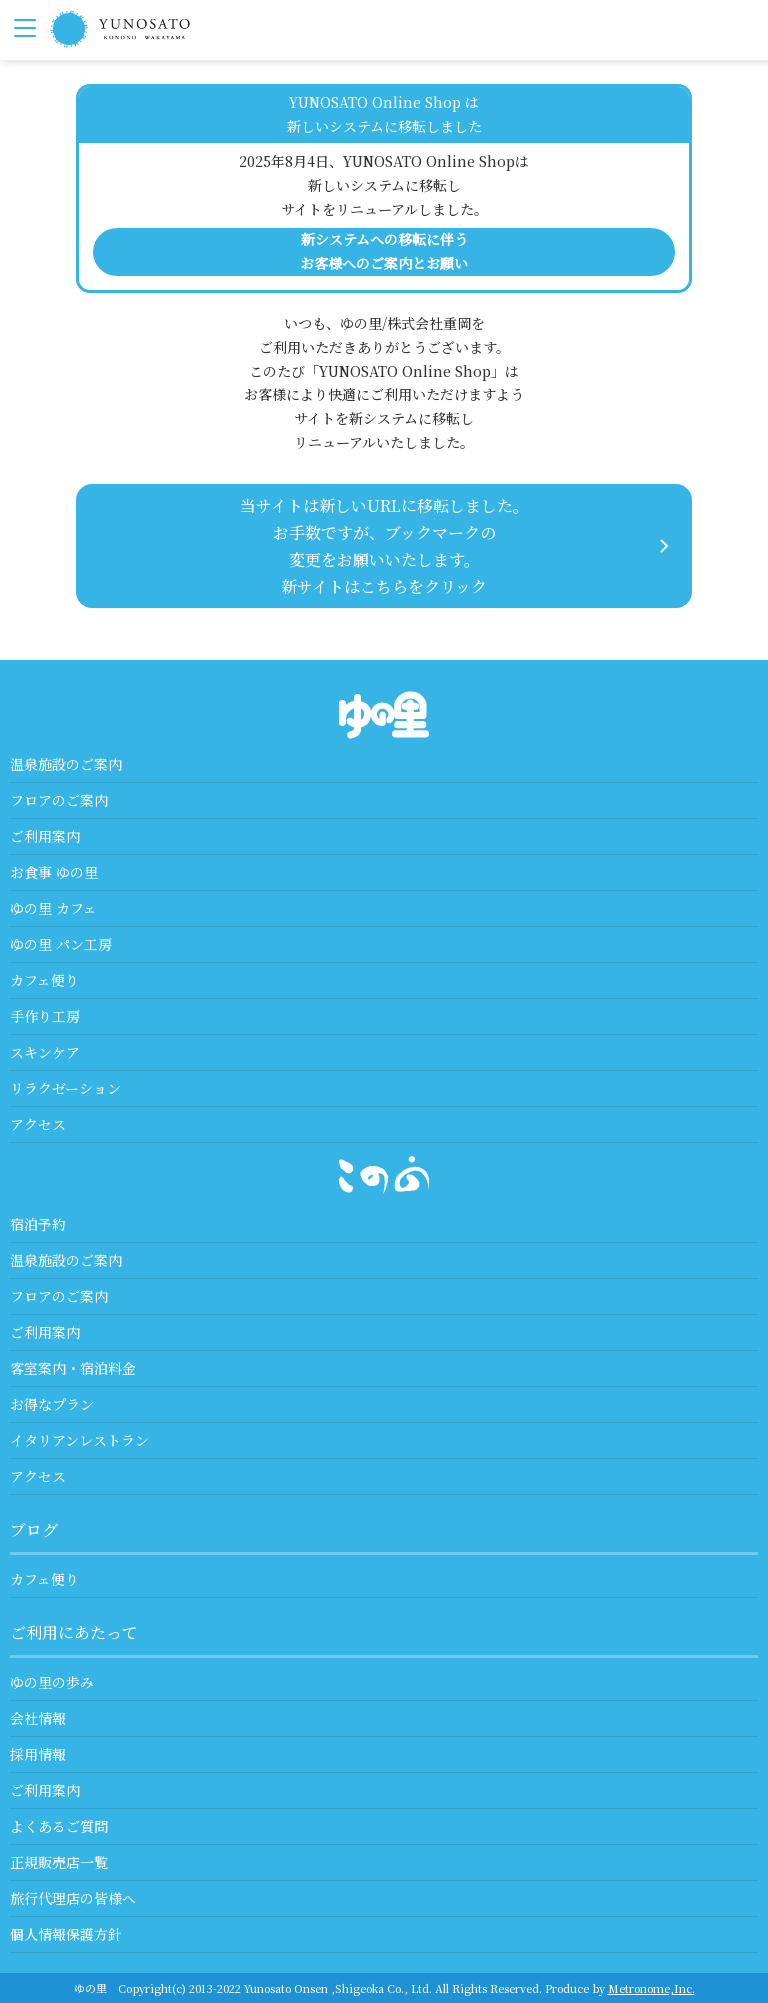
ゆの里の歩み (52, 1682)
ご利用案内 (45, 836)
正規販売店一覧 (59, 1862)
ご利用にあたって (74, 1632)
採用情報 (38, 1754)
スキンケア (45, 1052)
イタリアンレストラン (79, 1440)
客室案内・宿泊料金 (73, 1368)
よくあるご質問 (59, 1826)
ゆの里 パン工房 (61, 944)
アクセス (38, 1124)
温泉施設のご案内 (66, 764)
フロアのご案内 (59, 800)
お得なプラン (52, 1404)
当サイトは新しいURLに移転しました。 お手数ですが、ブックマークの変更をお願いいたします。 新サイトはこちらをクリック (384, 546)
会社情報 (38, 1718)
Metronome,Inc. (651, 1988)
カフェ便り (44, 980)
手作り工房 (45, 1016)
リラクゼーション (65, 1088)
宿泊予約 (38, 1224)
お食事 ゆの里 (54, 872)
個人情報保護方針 (66, 1934)
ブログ (34, 1529)
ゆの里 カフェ (53, 908)
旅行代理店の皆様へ (73, 1898)
